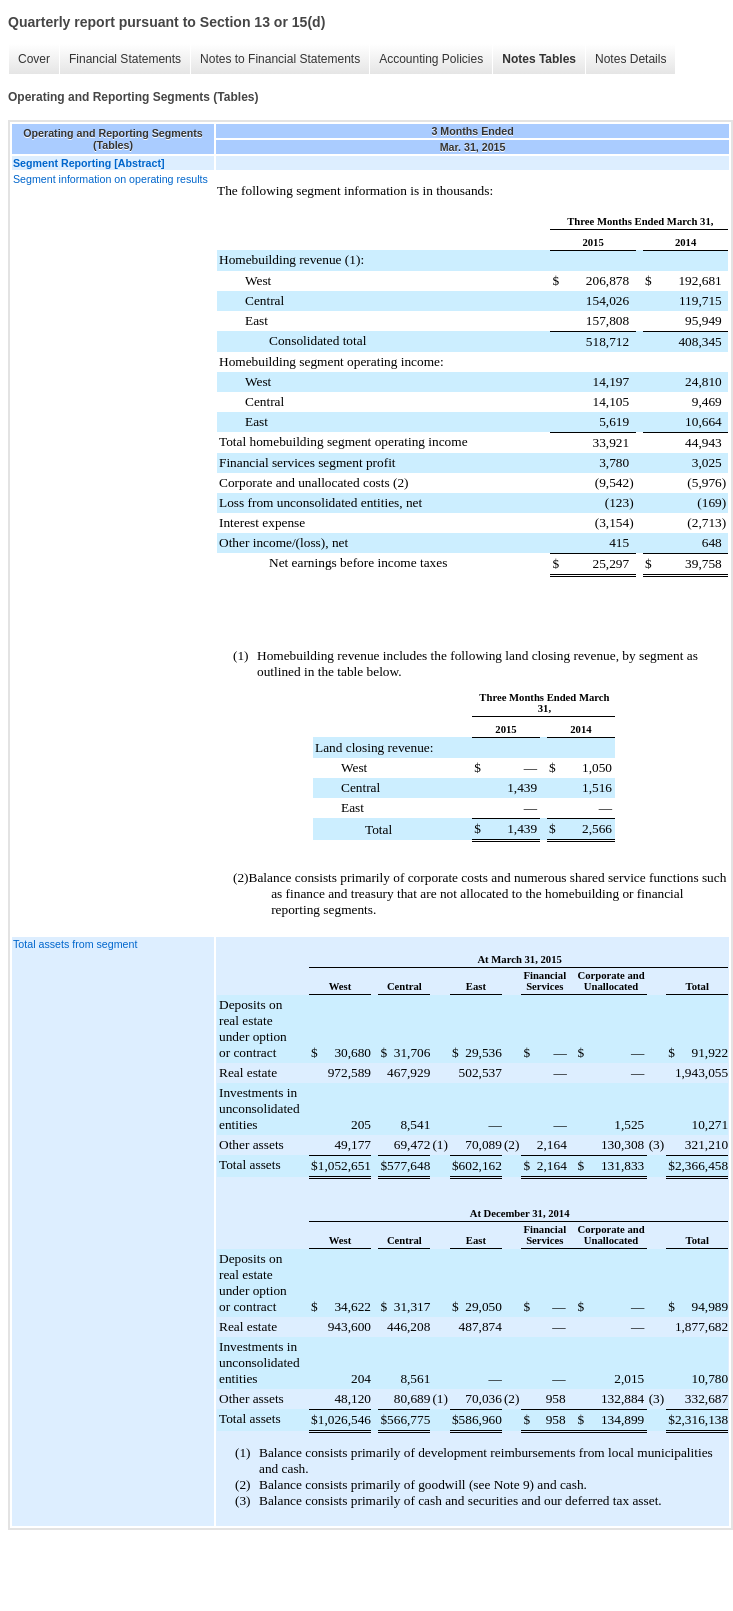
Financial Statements (125, 59)
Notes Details (630, 59)
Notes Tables (539, 59)
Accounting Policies (431, 59)
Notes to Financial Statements (280, 59)
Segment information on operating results (110, 179)
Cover (34, 59)
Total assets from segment (75, 944)
